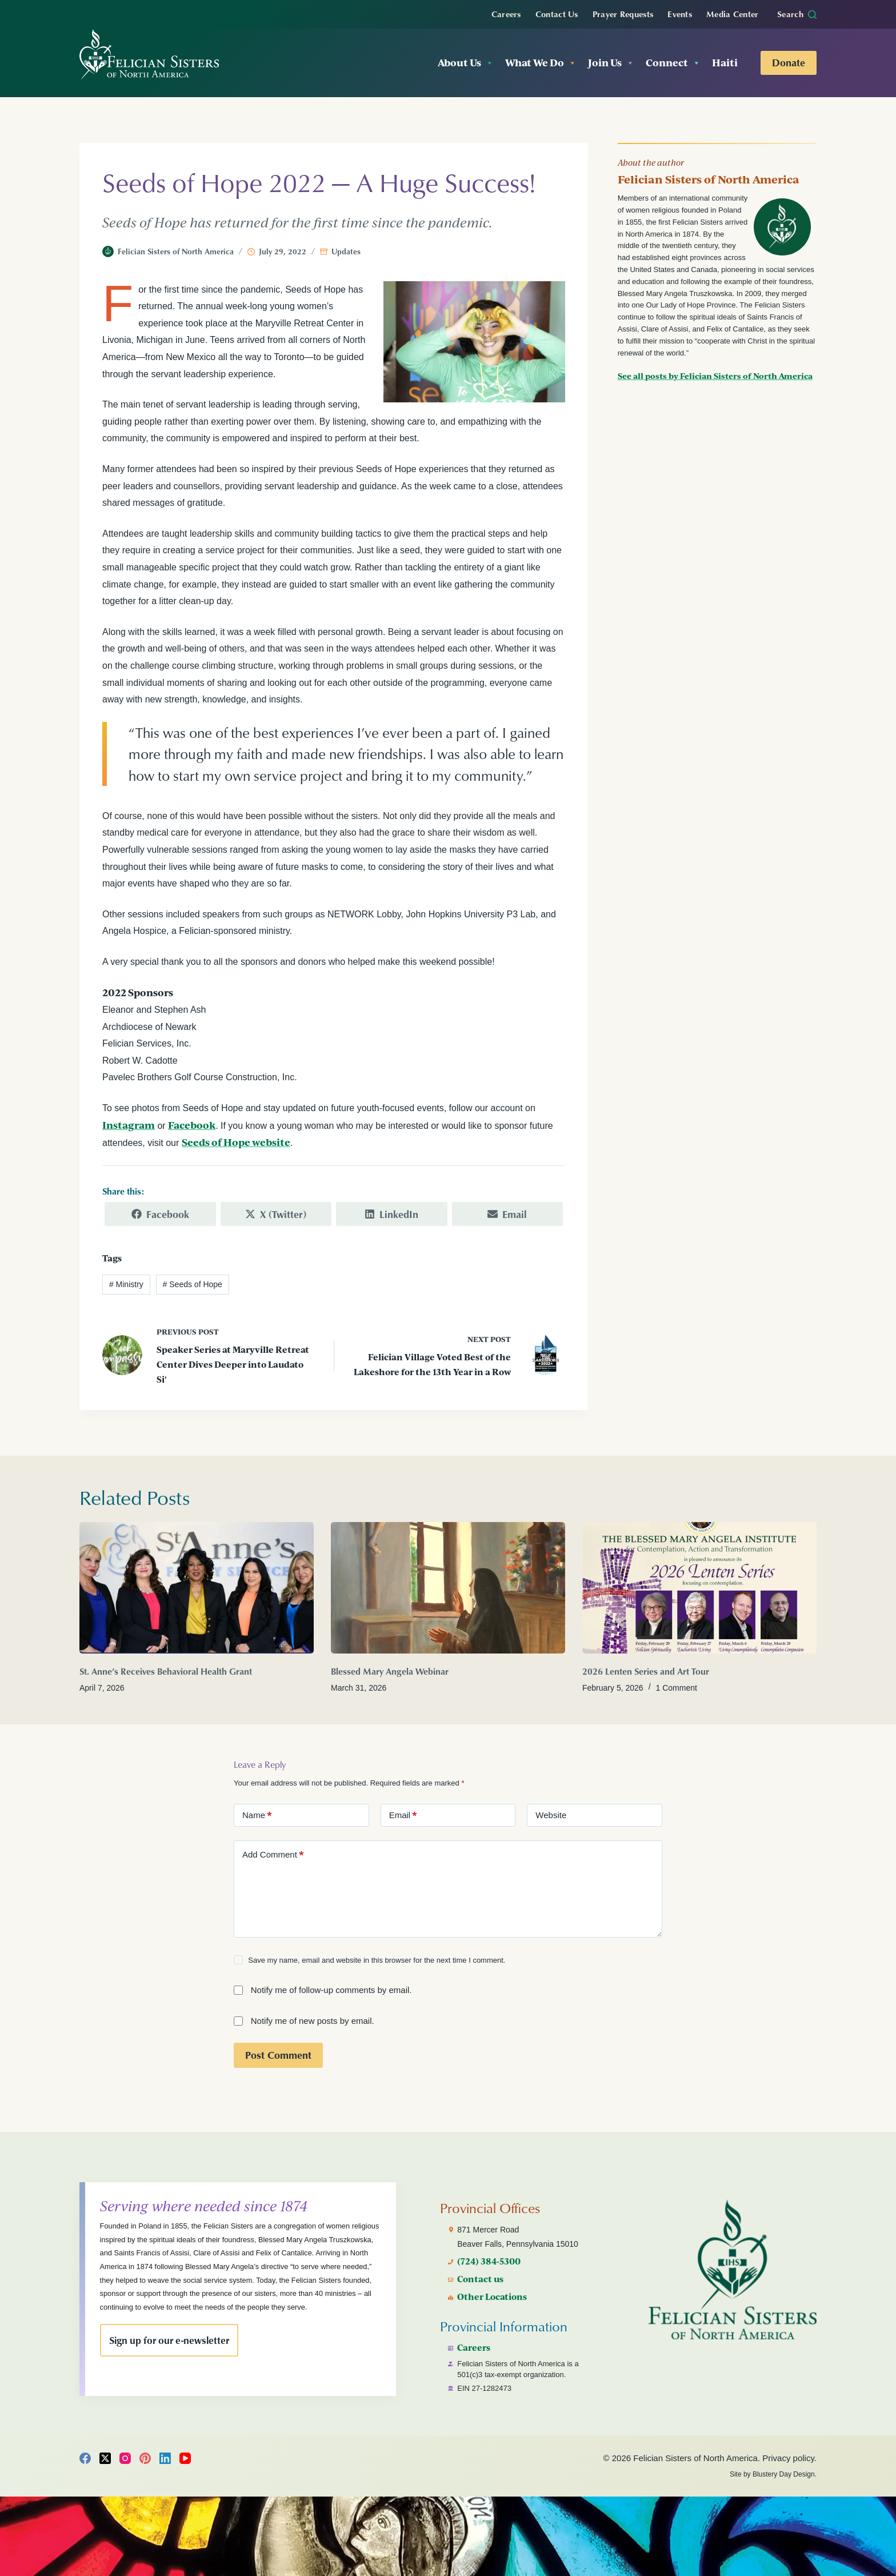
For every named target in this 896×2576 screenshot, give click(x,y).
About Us (466, 63)
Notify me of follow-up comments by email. (331, 1989)
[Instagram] (125, 2458)
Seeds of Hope (192, 1283)
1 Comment (676, 1687)
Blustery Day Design (784, 2474)
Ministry (126, 1283)
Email (403, 1815)
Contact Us (556, 13)
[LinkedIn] (165, 2458)
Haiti (725, 62)
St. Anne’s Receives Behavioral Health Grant (165, 1670)
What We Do (541, 63)
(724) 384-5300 (490, 2256)
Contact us (482, 2273)
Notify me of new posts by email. (312, 2020)
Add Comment (273, 1854)
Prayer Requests (623, 13)
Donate (788, 62)
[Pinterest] (145, 2458)
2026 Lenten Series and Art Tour (645, 1670)
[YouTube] (185, 2458)
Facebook (191, 1124)
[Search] (797, 14)
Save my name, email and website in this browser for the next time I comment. (376, 1959)
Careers (506, 13)
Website (550, 1814)
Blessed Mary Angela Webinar (390, 1670)
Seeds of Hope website (236, 1141)
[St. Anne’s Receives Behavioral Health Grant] (196, 1587)
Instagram (128, 1124)
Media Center (732, 13)
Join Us (611, 63)
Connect (673, 63)
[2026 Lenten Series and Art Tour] (699, 1587)
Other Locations (494, 2291)
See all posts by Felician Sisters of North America (715, 375)
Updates (346, 250)
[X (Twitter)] (105, 2458)
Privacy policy (788, 2458)
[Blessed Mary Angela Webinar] (448, 1587)
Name (257, 1815)
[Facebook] (85, 2458)
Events (679, 13)
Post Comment (278, 2054)
